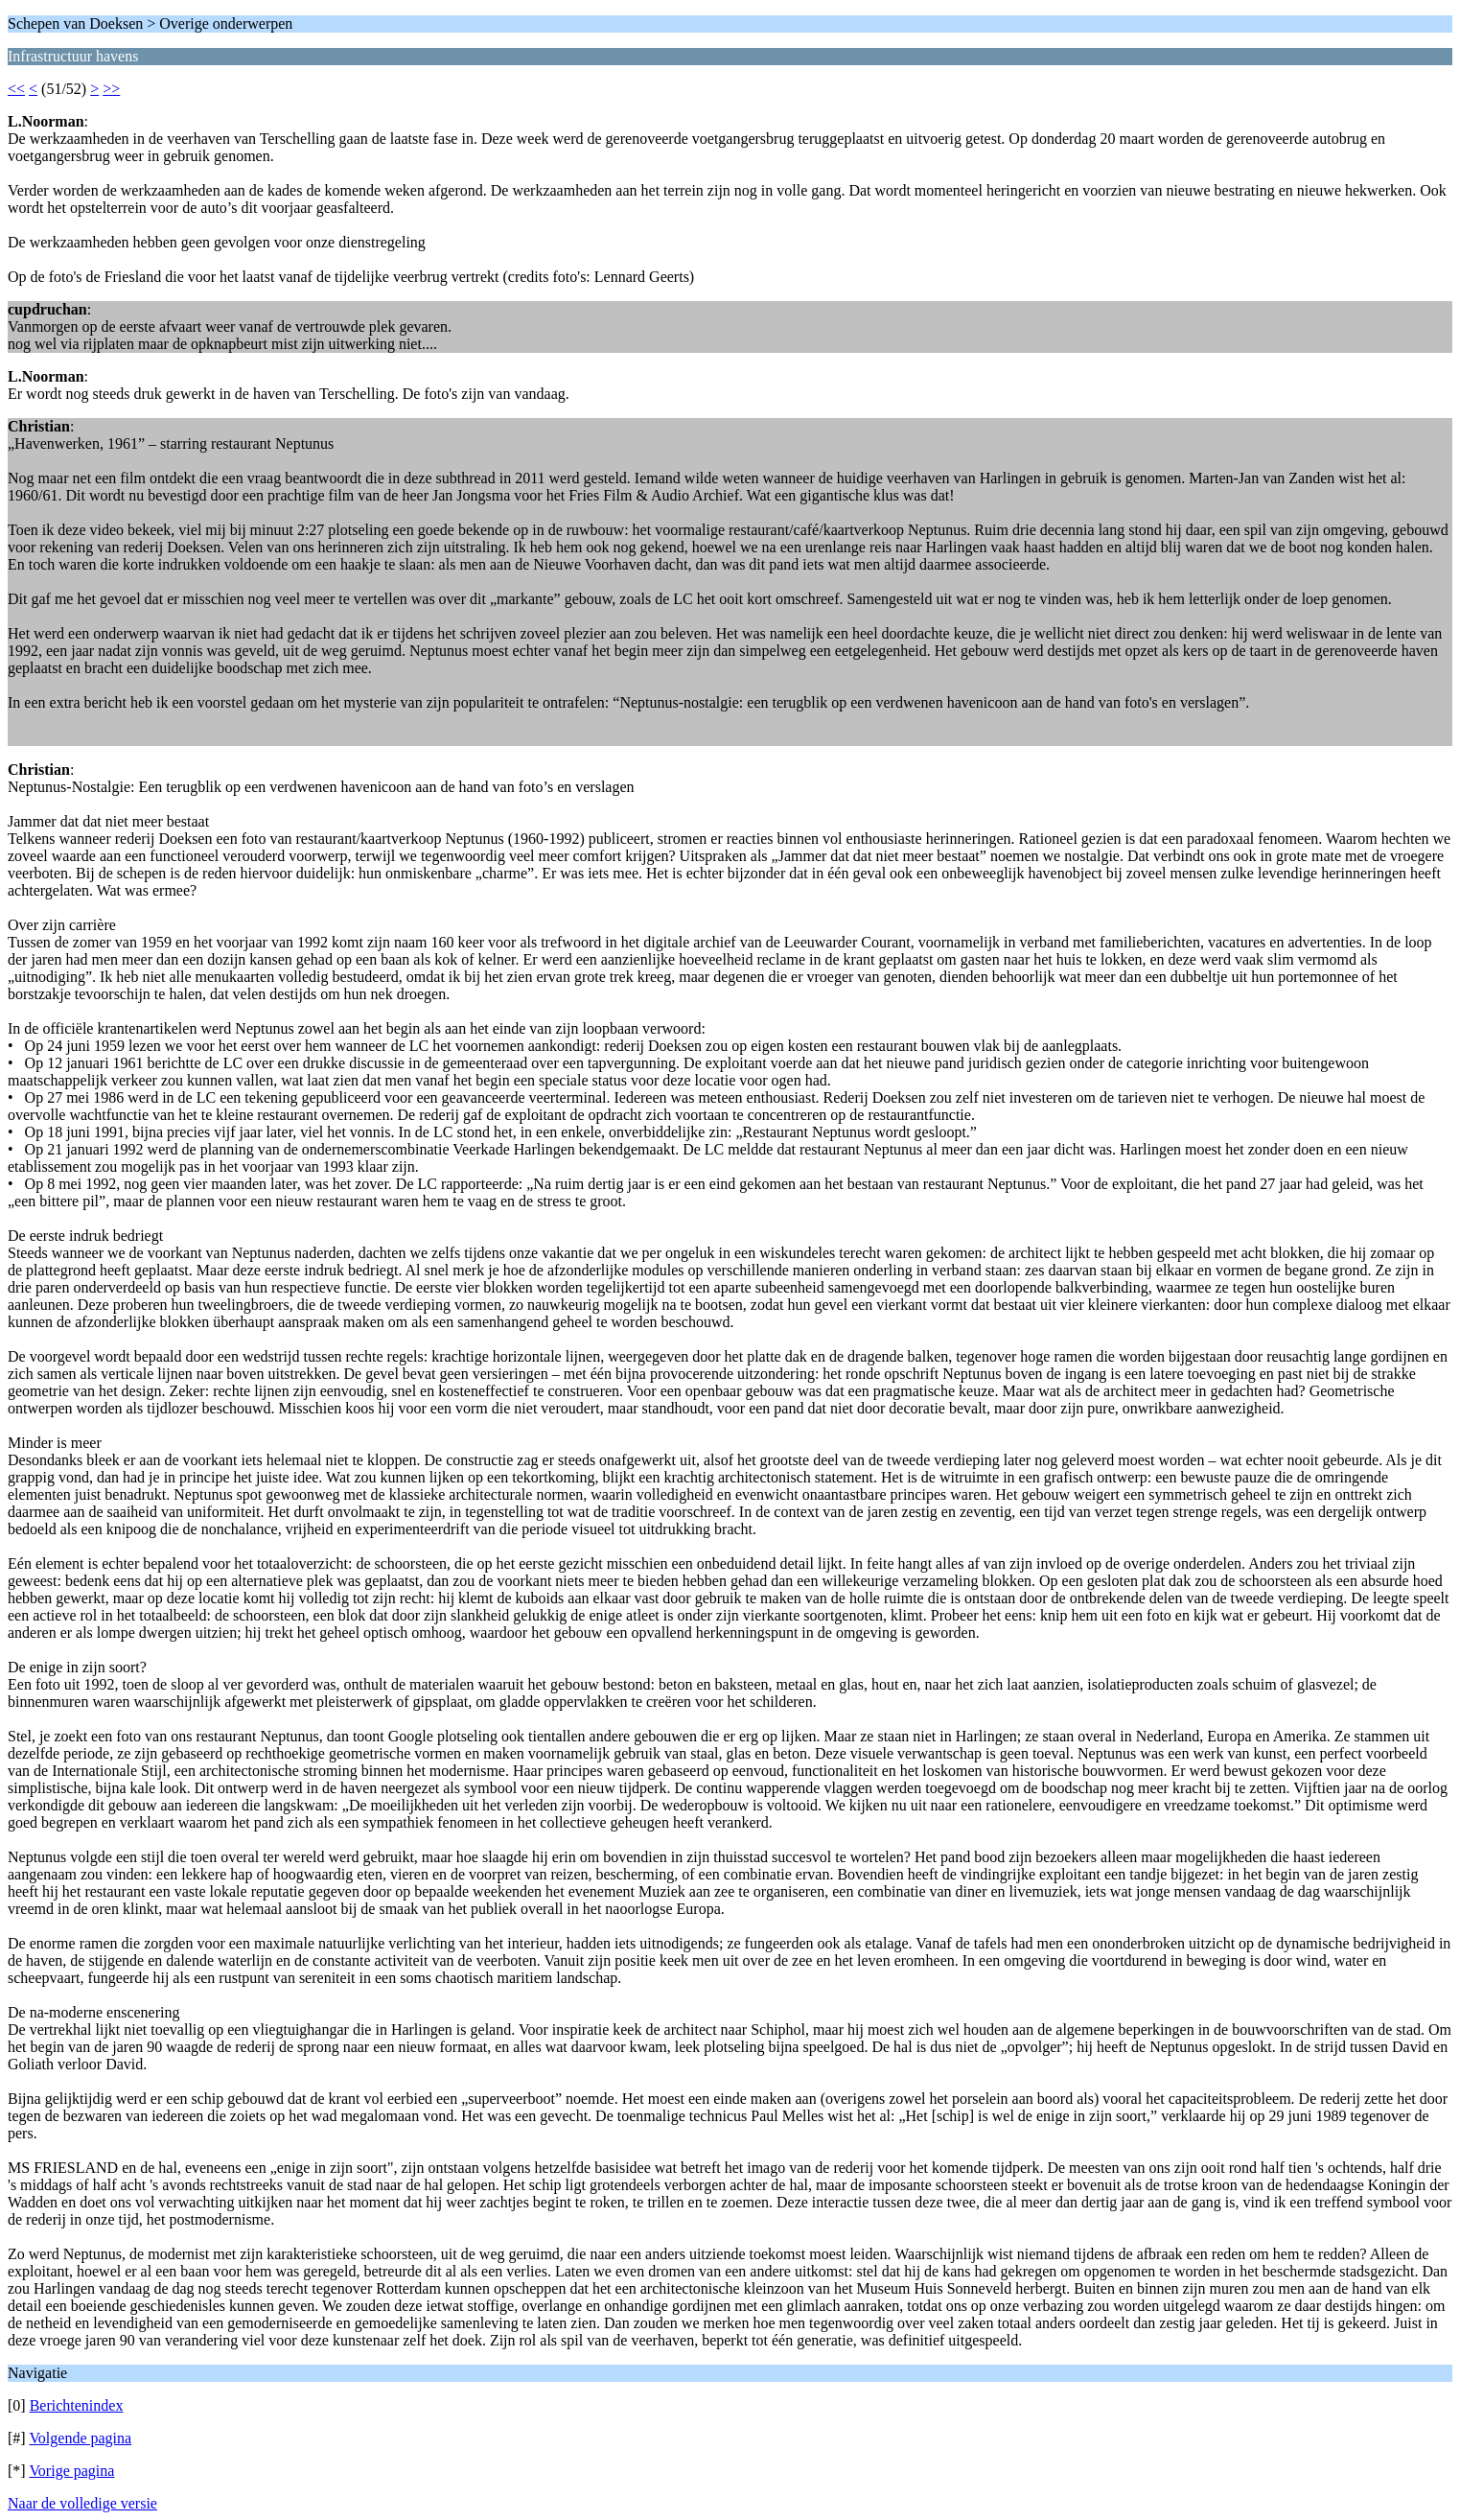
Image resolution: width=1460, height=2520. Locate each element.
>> (111, 89)
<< (16, 89)
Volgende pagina (80, 2438)
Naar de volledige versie (82, 2503)
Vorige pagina (71, 2470)
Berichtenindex (77, 2405)
